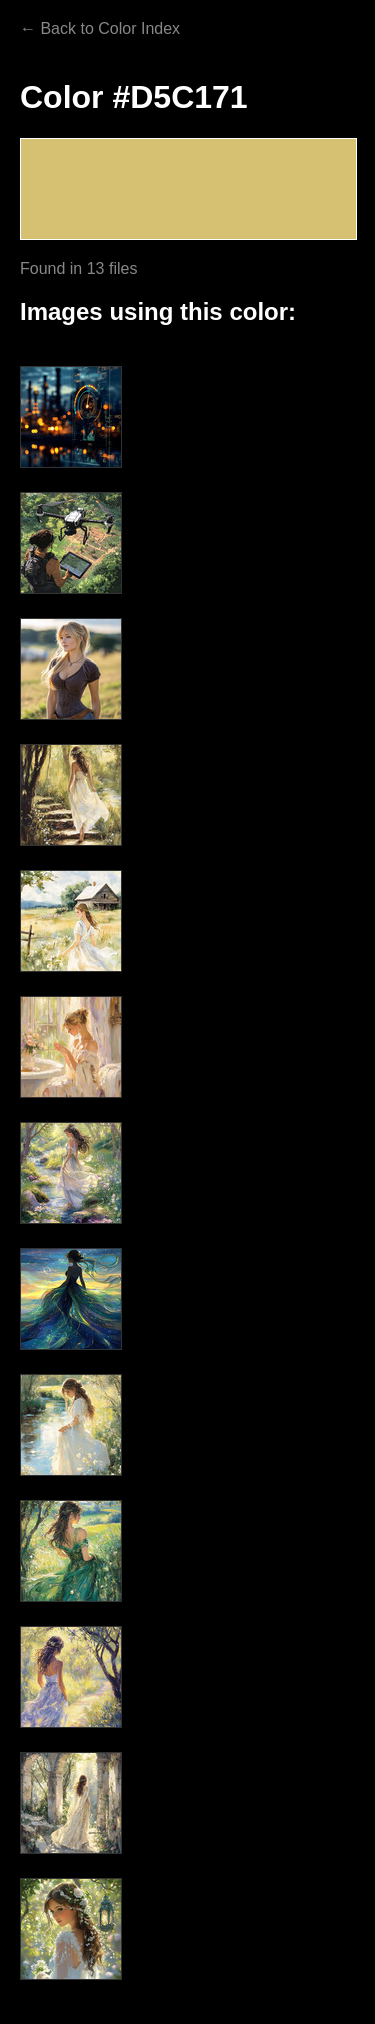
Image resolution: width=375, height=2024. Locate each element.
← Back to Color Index (100, 28)
